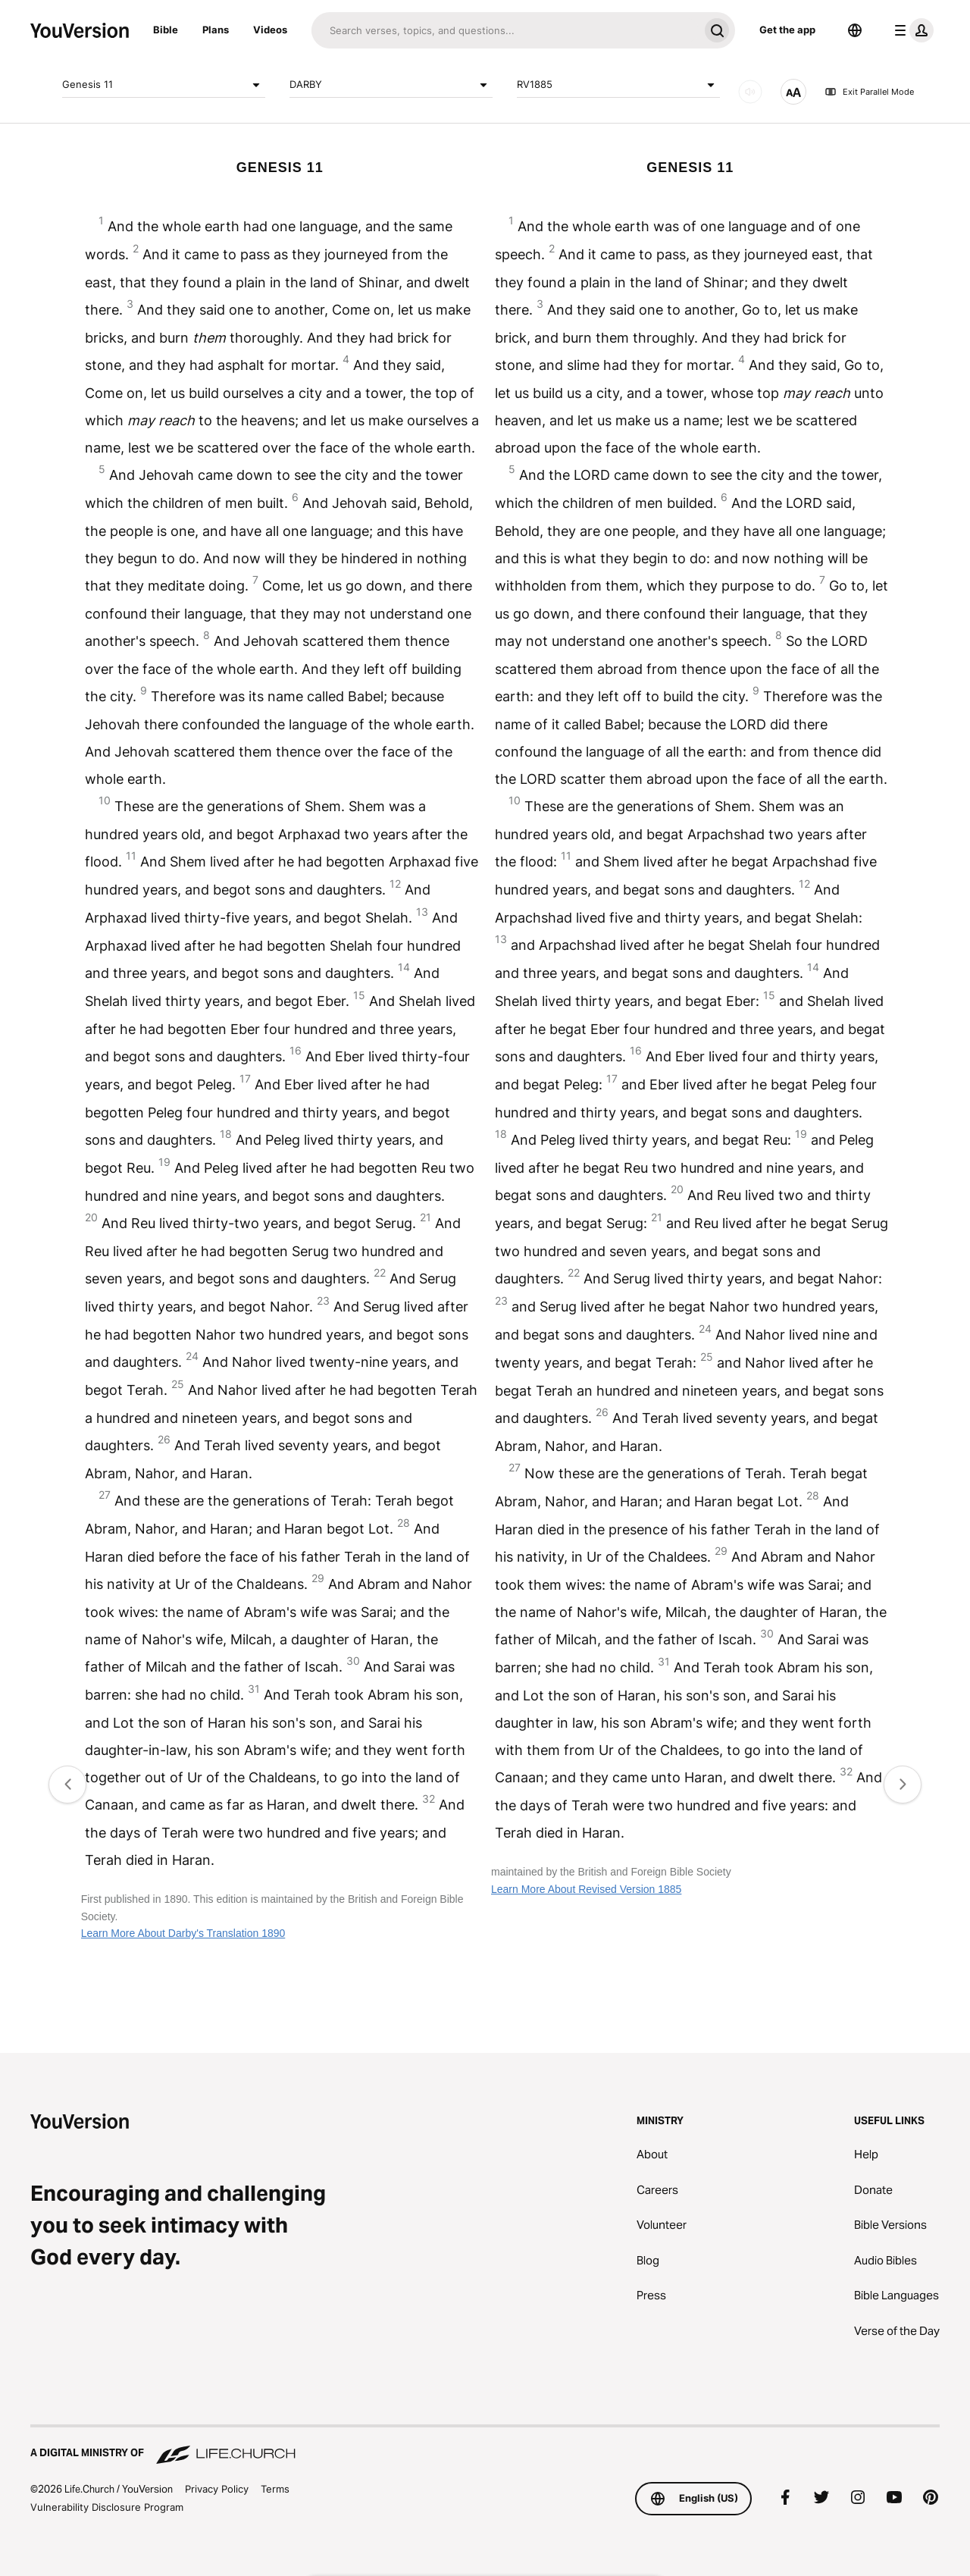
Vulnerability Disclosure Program (106, 2507)
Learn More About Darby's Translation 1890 (183, 1933)
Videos (270, 30)
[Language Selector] (855, 30)
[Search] (505, 30)
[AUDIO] (750, 92)
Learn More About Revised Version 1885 (586, 1889)
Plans (215, 30)
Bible (165, 30)
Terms (275, 2489)
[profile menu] (911, 30)
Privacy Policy (217, 2489)
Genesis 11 (163, 85)
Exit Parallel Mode (869, 92)
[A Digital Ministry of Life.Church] (485, 2445)
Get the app (787, 30)
